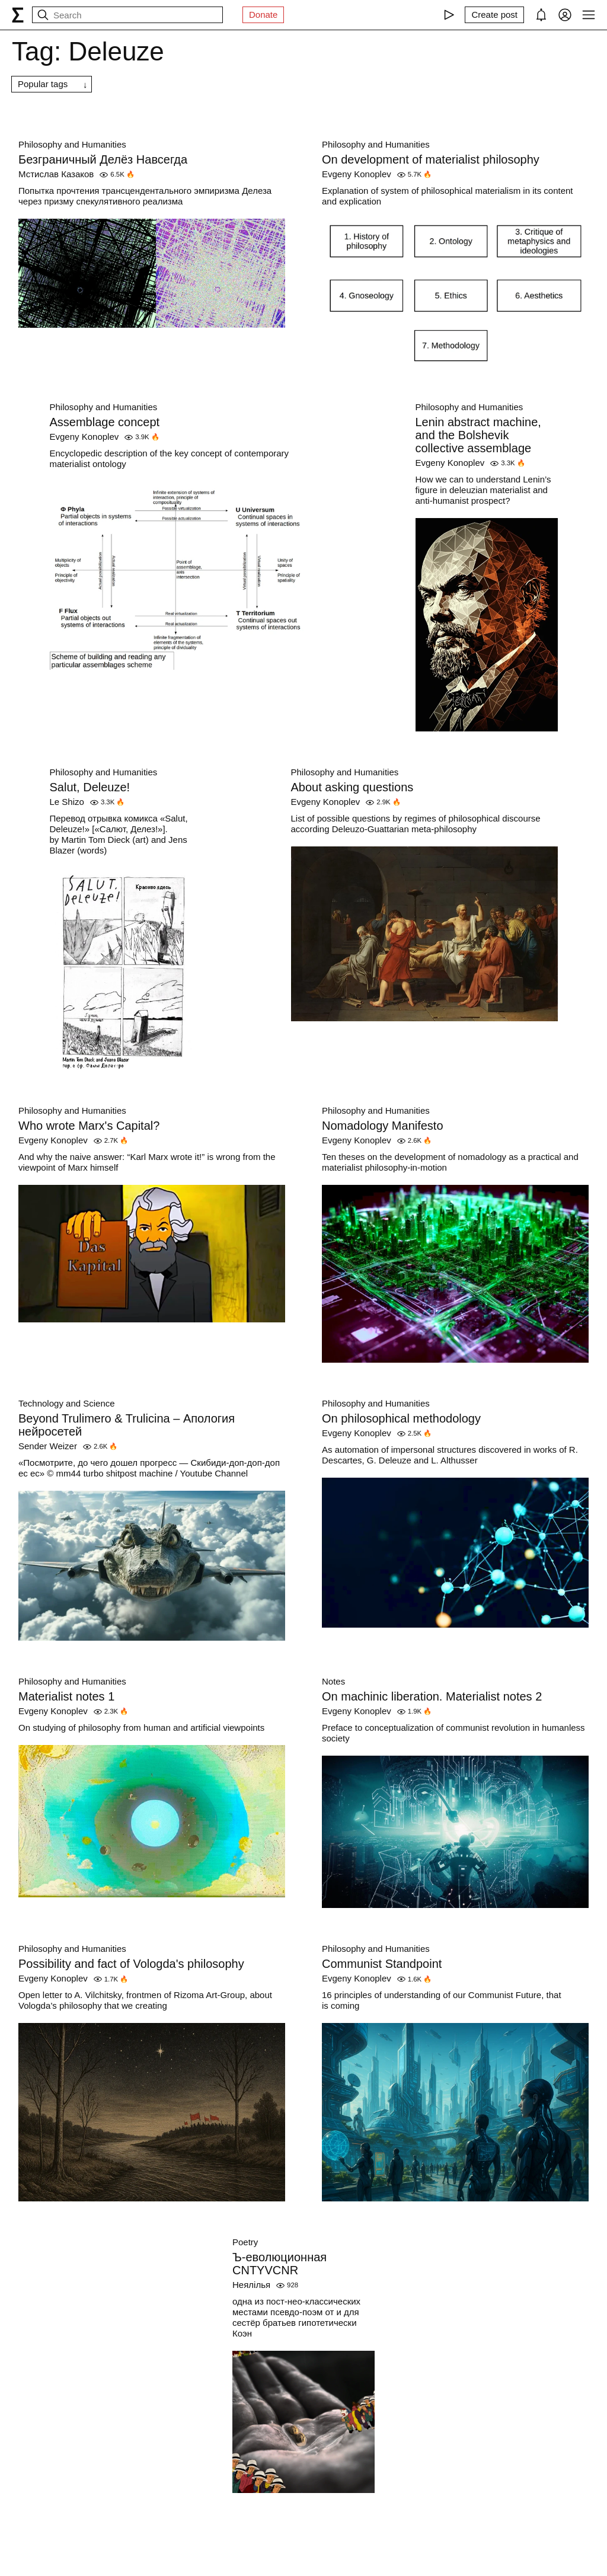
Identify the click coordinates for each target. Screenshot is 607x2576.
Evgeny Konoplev (356, 174)
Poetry (245, 2242)
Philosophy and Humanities (72, 144)
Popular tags (43, 84)
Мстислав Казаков (56, 174)
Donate (263, 14)
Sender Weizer (47, 1446)
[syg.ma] (18, 15)
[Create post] (494, 15)
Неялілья (251, 2285)
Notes (333, 1681)
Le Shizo (67, 802)
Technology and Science (66, 1403)
